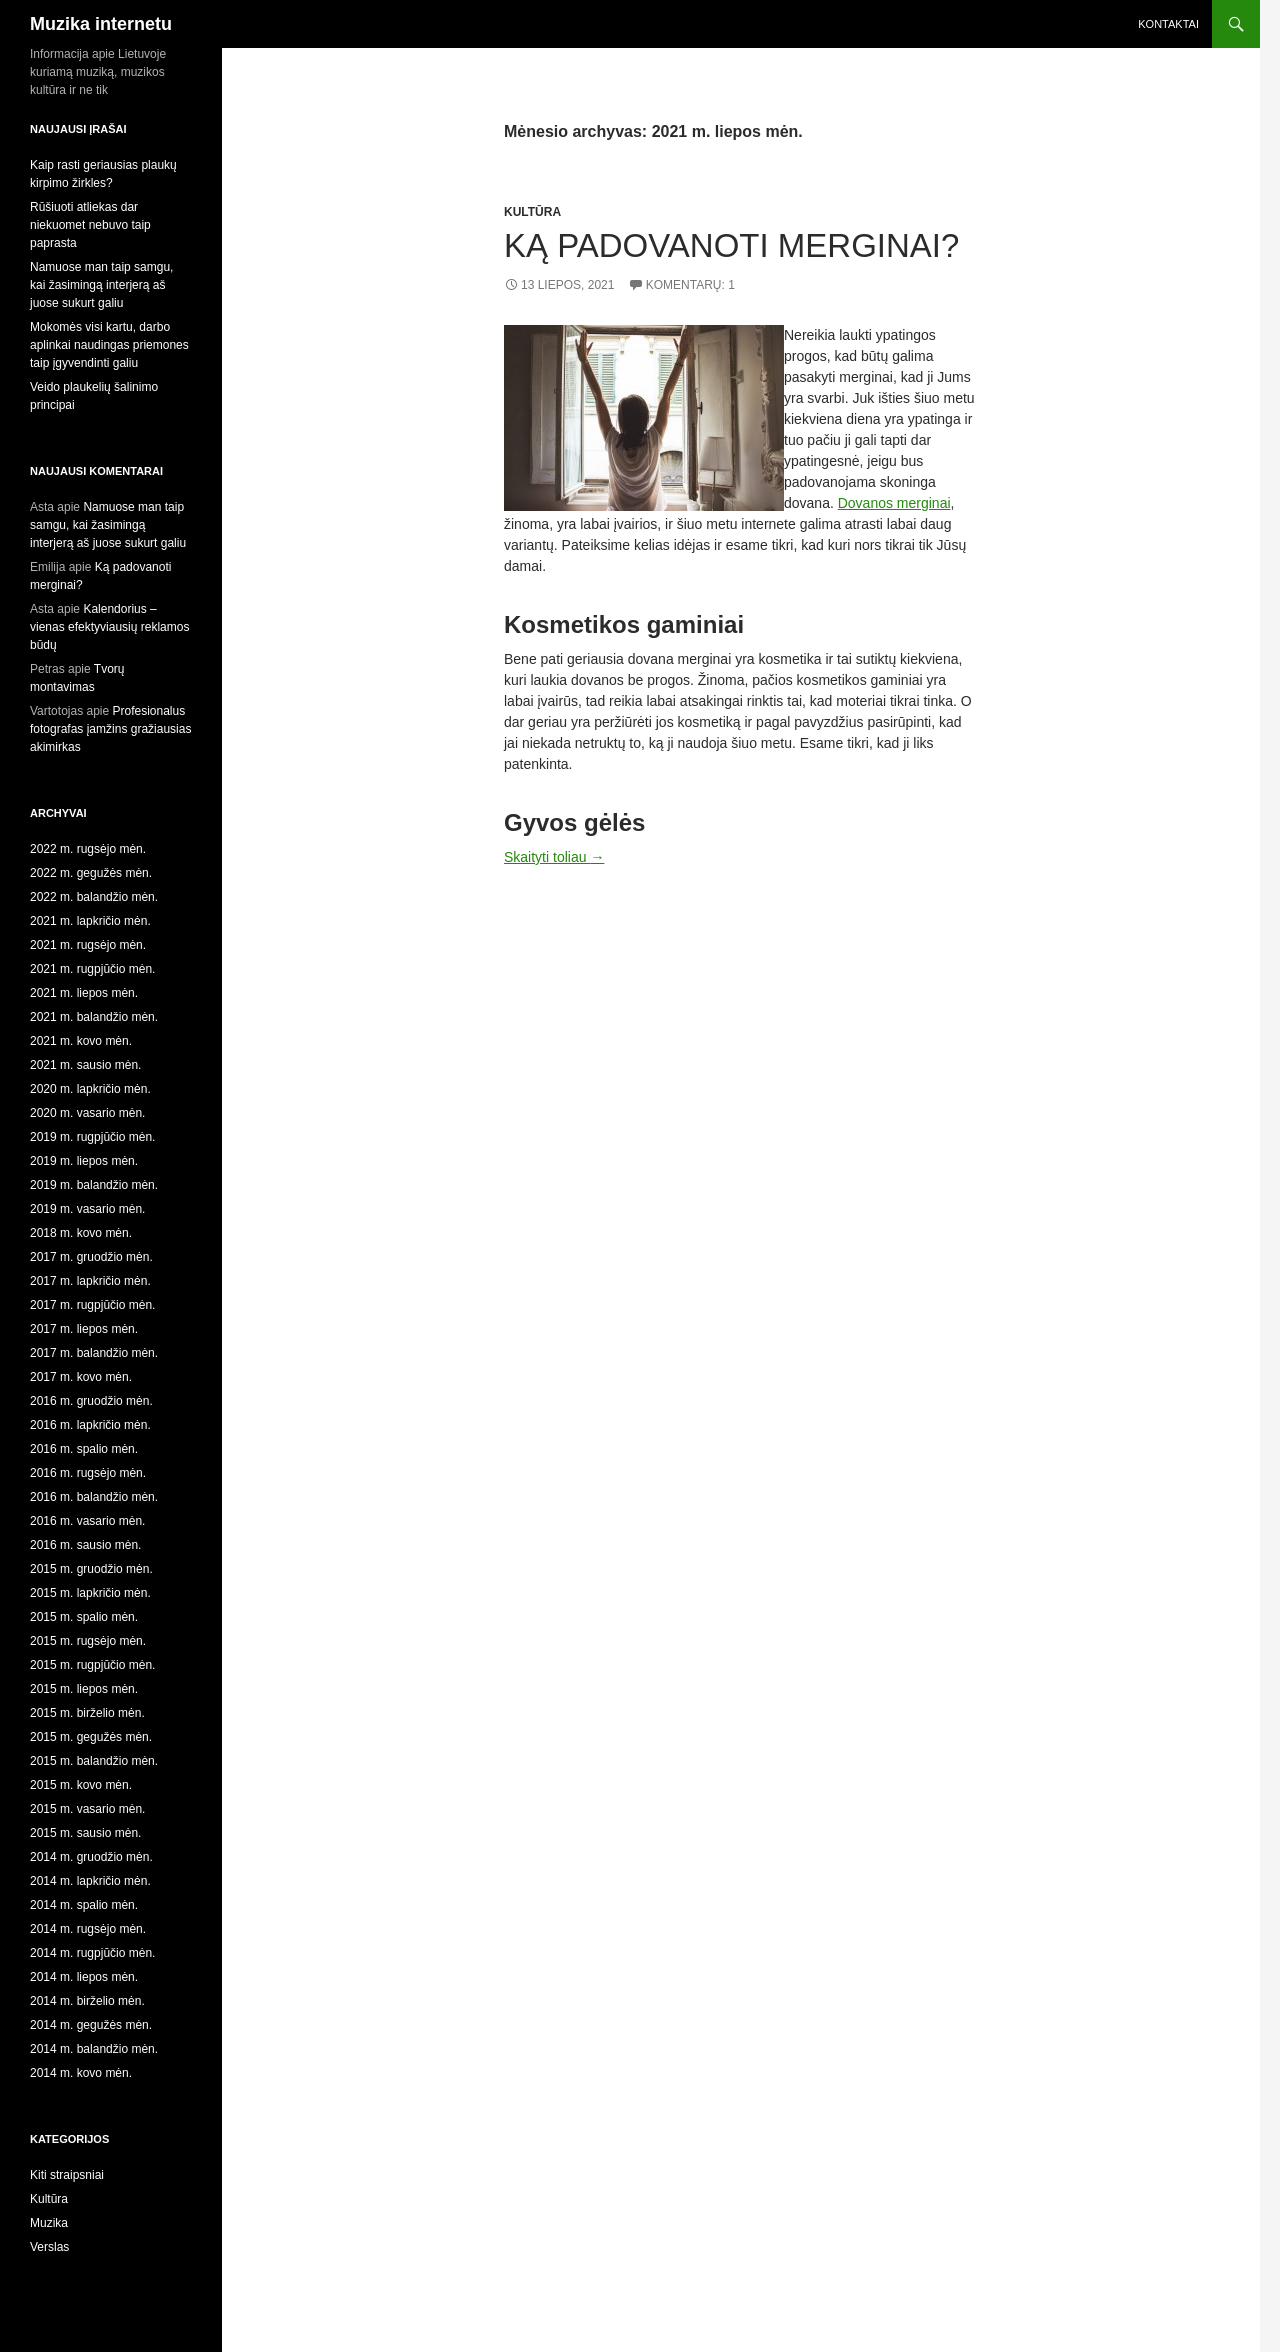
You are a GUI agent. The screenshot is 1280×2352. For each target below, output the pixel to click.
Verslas (49, 2247)
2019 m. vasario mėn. (87, 1209)
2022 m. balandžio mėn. (94, 897)
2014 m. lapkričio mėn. (90, 1881)
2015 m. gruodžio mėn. (91, 1569)
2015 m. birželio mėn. (87, 1713)
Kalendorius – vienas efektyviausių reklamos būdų (109, 627)
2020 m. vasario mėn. (87, 1113)
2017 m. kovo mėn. (81, 1377)
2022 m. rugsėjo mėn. (88, 849)
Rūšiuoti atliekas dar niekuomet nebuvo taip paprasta (90, 225)
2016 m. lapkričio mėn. (90, 1425)
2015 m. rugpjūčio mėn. (92, 1665)
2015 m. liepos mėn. (84, 1689)
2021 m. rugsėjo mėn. (88, 945)
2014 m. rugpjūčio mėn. (92, 1953)
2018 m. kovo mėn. (81, 1233)
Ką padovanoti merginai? (731, 245)
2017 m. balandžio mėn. (94, 1353)
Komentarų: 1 (690, 285)
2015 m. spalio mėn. (84, 1617)
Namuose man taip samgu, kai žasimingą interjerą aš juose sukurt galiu (101, 285)
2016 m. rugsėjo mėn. (88, 1473)
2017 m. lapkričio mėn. (90, 1281)
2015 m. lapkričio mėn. (90, 1593)
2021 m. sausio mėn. (85, 1065)
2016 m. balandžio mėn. (94, 1497)
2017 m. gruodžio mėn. (91, 1257)
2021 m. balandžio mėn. (94, 1017)
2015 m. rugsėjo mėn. (88, 1641)
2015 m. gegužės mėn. (91, 1737)
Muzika (49, 2223)
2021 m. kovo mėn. (81, 1041)
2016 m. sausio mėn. (85, 1545)
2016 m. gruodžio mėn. (91, 1401)
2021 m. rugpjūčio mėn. (92, 969)
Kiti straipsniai (67, 2175)
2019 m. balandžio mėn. (94, 1185)
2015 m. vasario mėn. (87, 1809)
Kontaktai (1168, 24)
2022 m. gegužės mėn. (91, 873)
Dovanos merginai (894, 503)
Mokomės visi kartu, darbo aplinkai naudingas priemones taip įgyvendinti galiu (109, 345)
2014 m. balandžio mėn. (94, 2049)
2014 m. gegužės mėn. (91, 2025)
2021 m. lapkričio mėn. (90, 921)
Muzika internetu (101, 24)
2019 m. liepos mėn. (84, 1161)
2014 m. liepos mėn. (84, 1977)
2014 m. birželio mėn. (87, 2001)
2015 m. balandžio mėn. (94, 1761)
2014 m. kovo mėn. (81, 2073)
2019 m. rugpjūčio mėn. (92, 1137)
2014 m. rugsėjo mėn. (88, 1929)
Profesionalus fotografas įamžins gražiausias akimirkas (110, 729)
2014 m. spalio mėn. (84, 1905)
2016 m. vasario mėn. (87, 1521)
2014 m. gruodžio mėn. (91, 1857)
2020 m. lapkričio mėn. (90, 1089)
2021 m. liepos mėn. (84, 993)
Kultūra (532, 212)
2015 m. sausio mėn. (85, 1833)
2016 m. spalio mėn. (84, 1449)
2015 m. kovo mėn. (81, 1785)
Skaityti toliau (554, 857)
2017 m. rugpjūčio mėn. (92, 1305)
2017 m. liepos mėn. (84, 1329)
